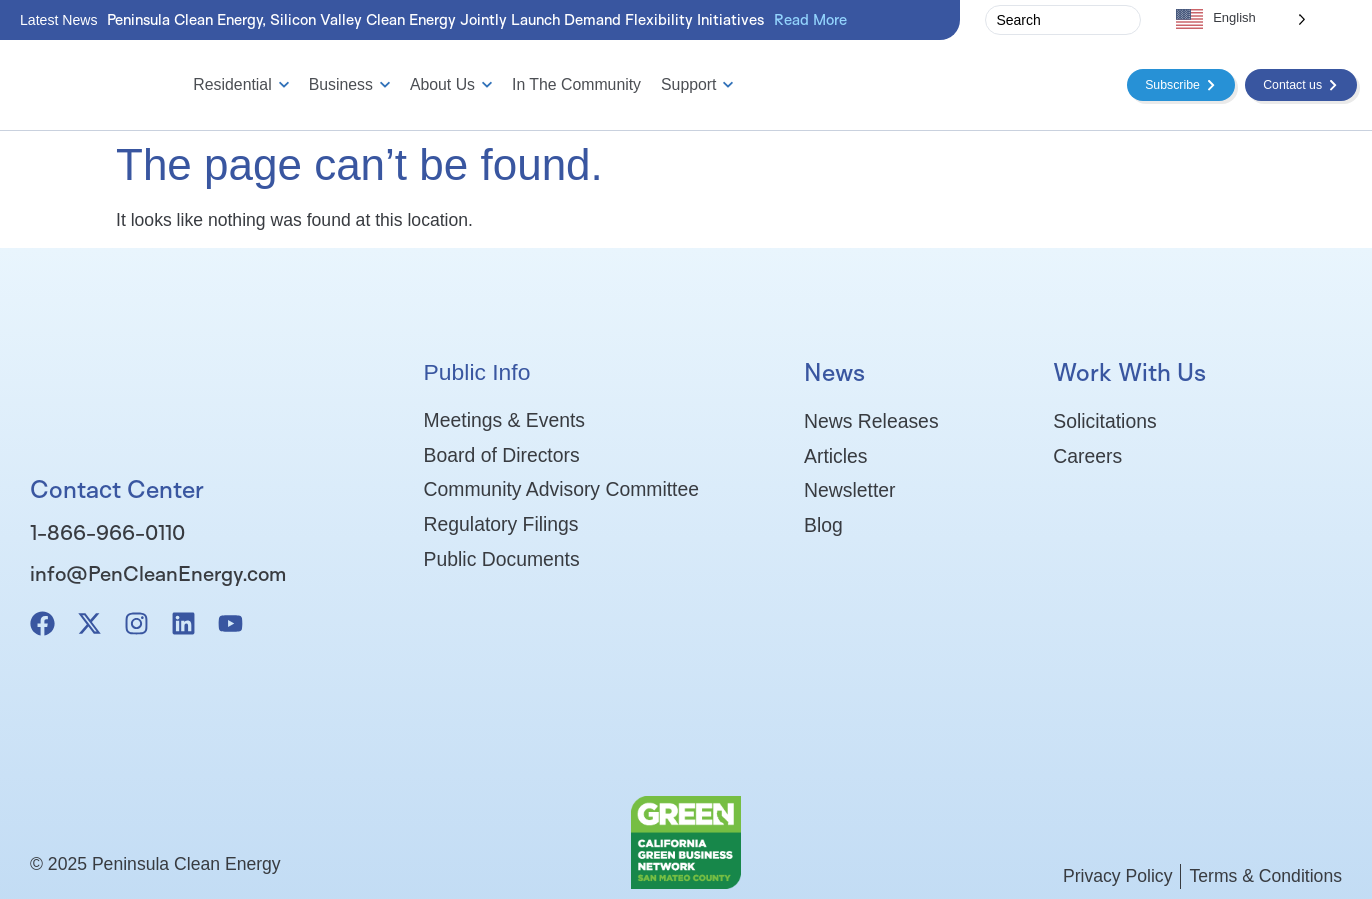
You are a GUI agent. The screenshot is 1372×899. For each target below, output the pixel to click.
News (834, 372)
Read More (810, 19)
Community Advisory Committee (561, 491)
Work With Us (1129, 372)
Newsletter (849, 492)
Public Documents (502, 561)
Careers (1087, 456)
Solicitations (1104, 421)
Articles (835, 456)
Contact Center (117, 489)
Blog (823, 527)
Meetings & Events (504, 420)
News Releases (871, 421)
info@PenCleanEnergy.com (158, 573)
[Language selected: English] (1241, 18)
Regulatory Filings (501, 526)
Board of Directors (502, 455)
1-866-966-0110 (107, 532)
